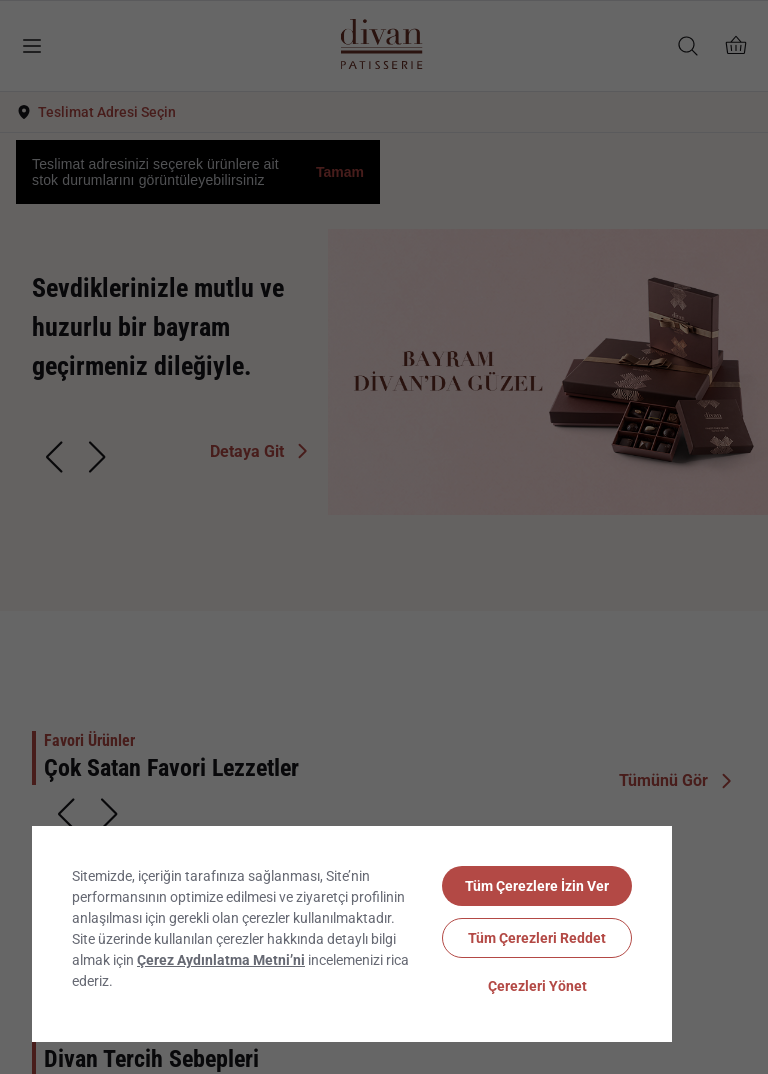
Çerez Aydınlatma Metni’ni (221, 960)
